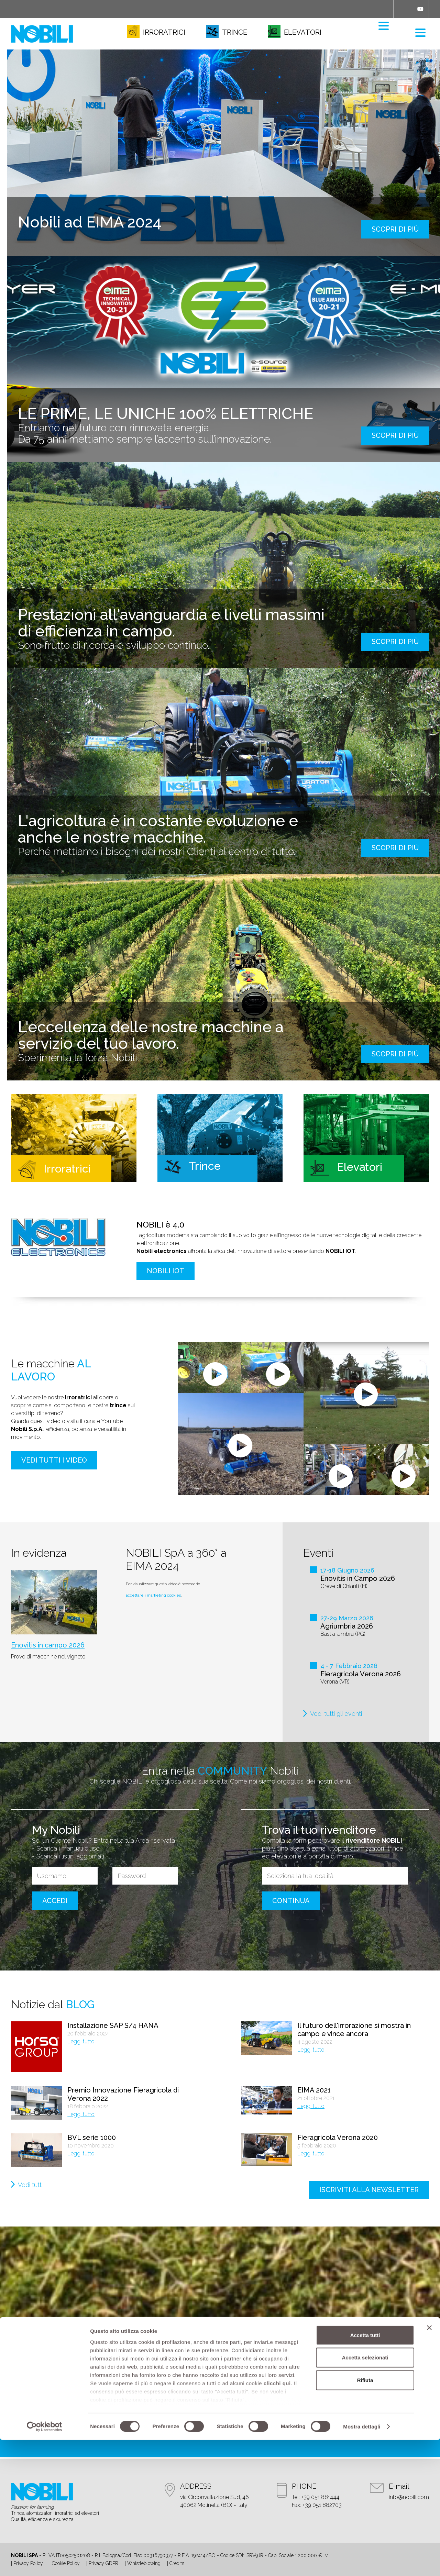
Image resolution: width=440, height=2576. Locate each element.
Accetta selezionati (365, 2493)
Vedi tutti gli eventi (336, 1713)
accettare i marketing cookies (153, 1595)
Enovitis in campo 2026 (48, 1645)
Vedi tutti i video (54, 1460)
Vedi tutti (30, 2184)
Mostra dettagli (361, 2562)
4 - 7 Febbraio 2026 (348, 1665)
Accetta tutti (365, 2471)
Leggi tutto (81, 2041)
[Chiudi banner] (429, 2463)
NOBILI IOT (165, 1271)
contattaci (220, 2422)
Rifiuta (365, 2516)
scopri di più (395, 229)
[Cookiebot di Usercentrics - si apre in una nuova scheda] (44, 2562)
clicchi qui (277, 2519)
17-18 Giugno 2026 (347, 1570)
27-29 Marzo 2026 (346, 1618)
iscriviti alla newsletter (369, 2190)
